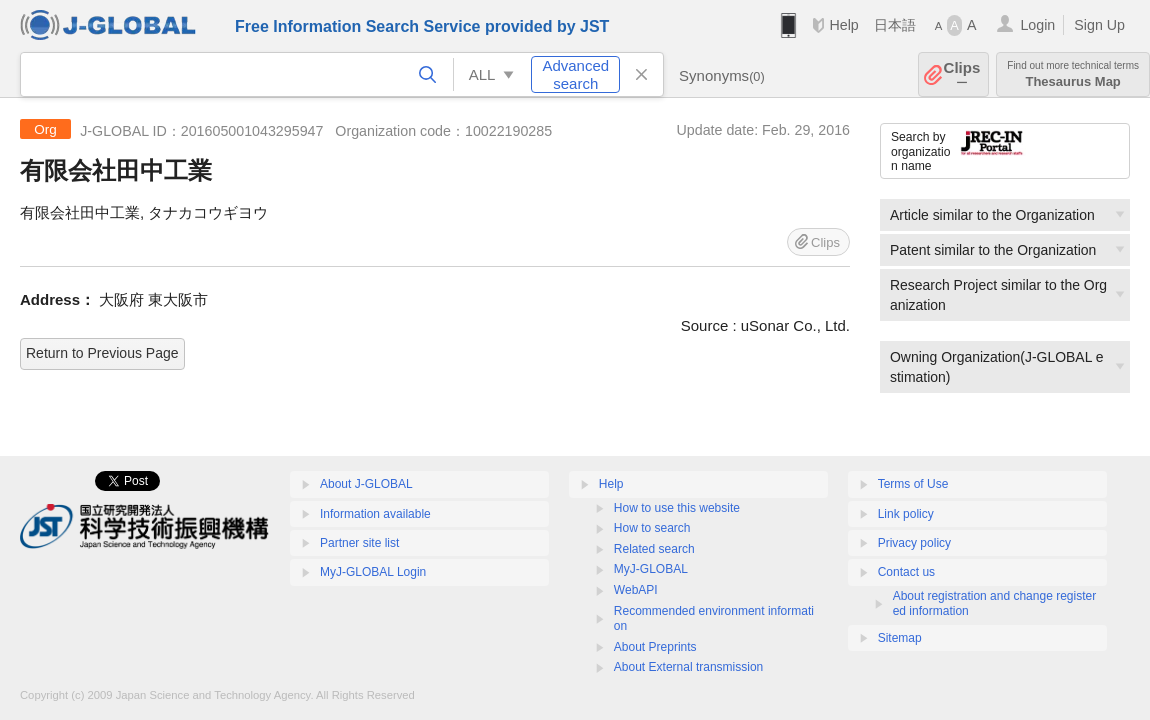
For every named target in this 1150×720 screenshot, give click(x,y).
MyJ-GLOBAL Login (373, 572)
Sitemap (900, 638)
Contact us (906, 572)
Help (843, 25)
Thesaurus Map (1073, 74)
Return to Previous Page (102, 353)
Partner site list (359, 543)
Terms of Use (913, 484)
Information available (375, 514)
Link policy (906, 514)
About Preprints (655, 647)
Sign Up (1099, 25)
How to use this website (677, 508)
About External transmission (688, 667)
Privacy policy (914, 543)
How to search (652, 528)
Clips (962, 74)
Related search (654, 549)
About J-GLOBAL (366, 484)
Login (1037, 25)
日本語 (895, 25)
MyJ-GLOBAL (651, 569)
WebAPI (636, 590)
